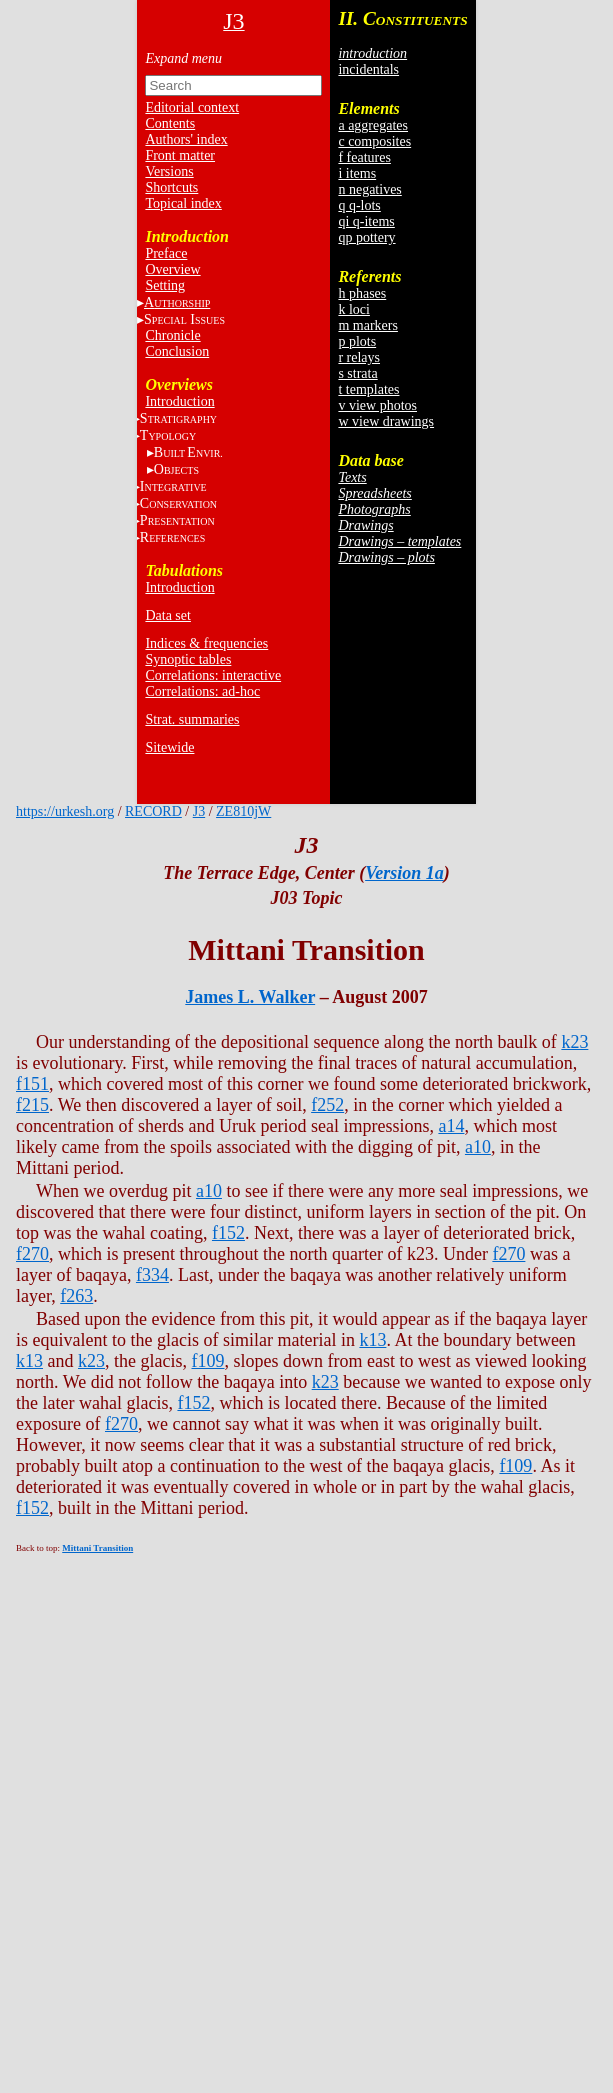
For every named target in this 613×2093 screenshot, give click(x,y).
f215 (32, 1105)
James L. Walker (250, 997)
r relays (359, 357)
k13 (372, 1340)
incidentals (368, 69)
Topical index (183, 203)
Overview (172, 269)
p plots (357, 341)
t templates (368, 389)
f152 (228, 1233)
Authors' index (186, 139)
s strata (357, 373)
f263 (76, 1296)
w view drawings (386, 421)
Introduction (179, 401)
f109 (207, 1361)
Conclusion (177, 351)
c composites (374, 141)
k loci (354, 309)
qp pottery (366, 237)
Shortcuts (171, 187)
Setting (165, 285)
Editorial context (192, 107)
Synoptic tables (188, 659)
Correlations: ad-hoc (202, 691)
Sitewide (169, 747)
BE (188, 452)
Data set (167, 615)
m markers (367, 325)
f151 (32, 1084)
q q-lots (359, 205)
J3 (199, 811)
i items (357, 173)
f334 (152, 1275)
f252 (327, 1105)
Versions (169, 171)
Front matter (180, 155)
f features (364, 157)
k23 (574, 1042)
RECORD (153, 811)
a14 (451, 1126)
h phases (362, 293)
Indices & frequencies (206, 643)
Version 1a (404, 873)
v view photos (377, 405)
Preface (166, 253)
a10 (478, 1147)
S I (184, 319)
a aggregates (373, 125)
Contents (170, 123)
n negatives (369, 189)
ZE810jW (243, 811)
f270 (32, 1254)
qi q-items (366, 221)
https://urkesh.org (65, 811)
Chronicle (172, 335)
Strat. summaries (192, 719)
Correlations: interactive (213, 675)
